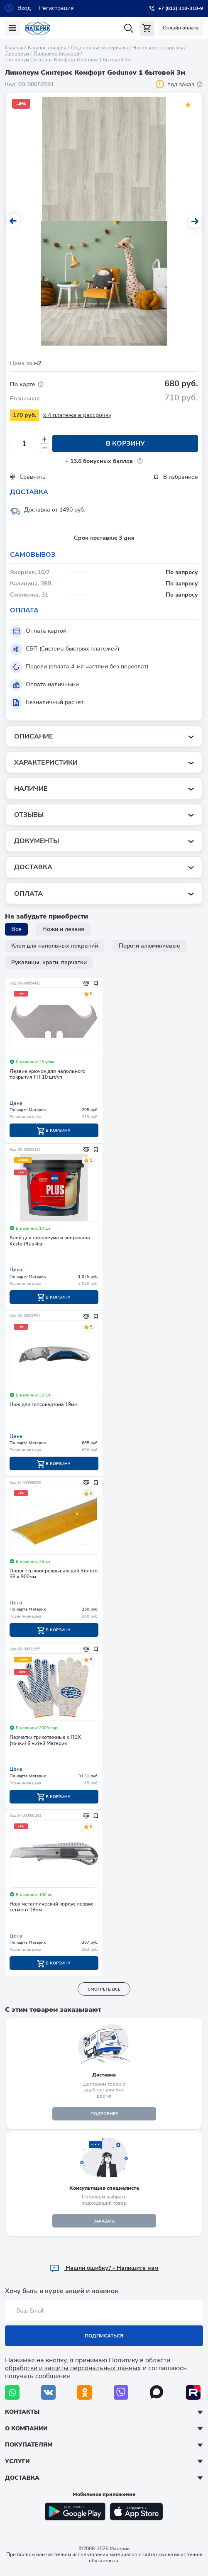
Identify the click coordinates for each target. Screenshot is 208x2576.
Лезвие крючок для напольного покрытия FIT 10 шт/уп (48, 1074)
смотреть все (104, 1989)
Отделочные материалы (99, 47)
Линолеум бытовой (56, 53)
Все (16, 929)
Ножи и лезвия (63, 929)
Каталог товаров (47, 47)
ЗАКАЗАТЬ (104, 2221)
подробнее (104, 2114)
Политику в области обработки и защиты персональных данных (87, 2364)
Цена (16, 1103)
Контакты (22, 2412)
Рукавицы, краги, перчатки (49, 962)
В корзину (125, 443)
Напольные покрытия (157, 47)
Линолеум (17, 53)
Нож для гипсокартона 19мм (44, 1404)
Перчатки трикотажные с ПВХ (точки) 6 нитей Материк (45, 1740)
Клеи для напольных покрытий (54, 946)
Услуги (17, 2461)
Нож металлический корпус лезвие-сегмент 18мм (53, 1907)
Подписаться (104, 2335)
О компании (26, 2428)
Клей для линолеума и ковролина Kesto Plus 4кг (50, 1241)
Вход (24, 8)
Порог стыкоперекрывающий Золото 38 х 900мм (54, 1574)
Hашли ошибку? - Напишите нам (104, 2268)
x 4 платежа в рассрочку (77, 415)
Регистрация (56, 8)
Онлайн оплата (181, 27)
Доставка (22, 2478)
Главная (14, 47)
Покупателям (28, 2445)
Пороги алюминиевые (149, 946)
